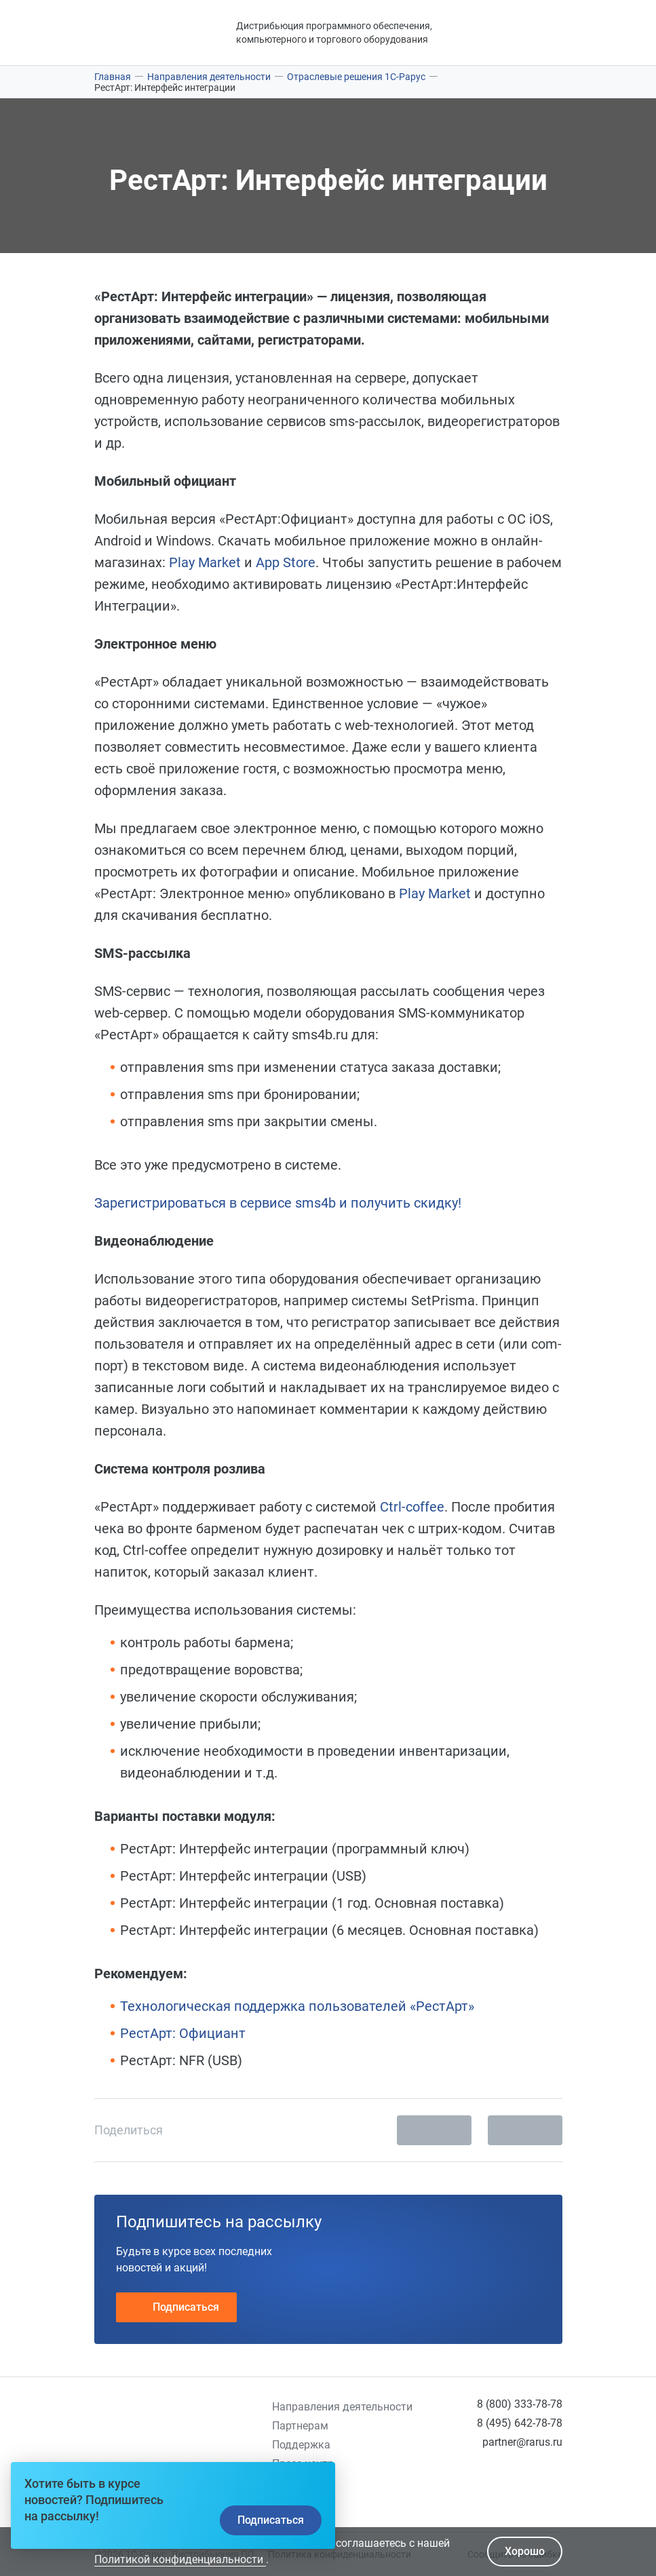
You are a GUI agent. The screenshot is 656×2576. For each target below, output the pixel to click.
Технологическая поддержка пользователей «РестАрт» (297, 2006)
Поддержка (301, 2444)
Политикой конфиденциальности (180, 2559)
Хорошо (525, 2551)
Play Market (206, 562)
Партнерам (300, 2425)
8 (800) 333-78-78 (519, 2404)
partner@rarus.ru (522, 2442)
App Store (285, 562)
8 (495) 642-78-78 (519, 2423)
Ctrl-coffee (412, 1507)
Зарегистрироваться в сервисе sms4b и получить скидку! (277, 1203)
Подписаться (176, 2307)
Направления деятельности (342, 2406)
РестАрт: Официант (183, 2033)
